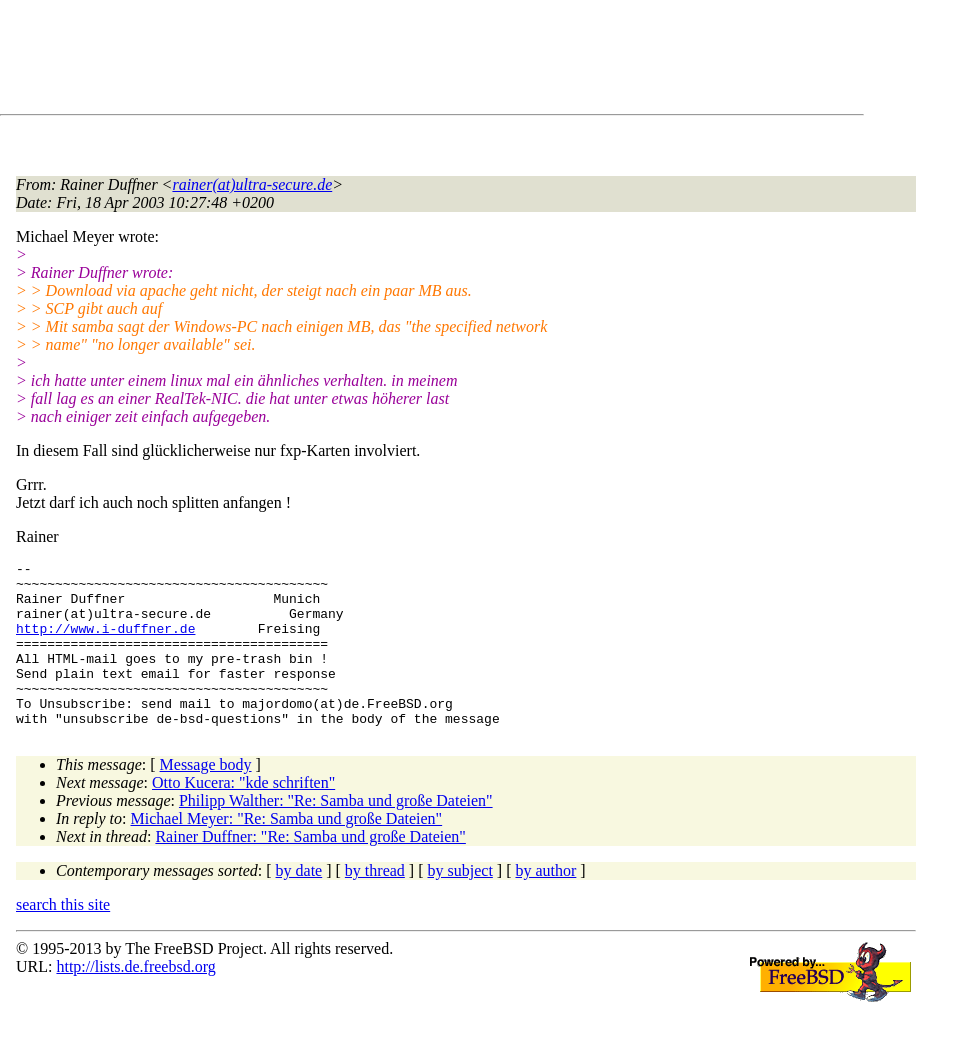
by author (545, 903)
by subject (460, 903)
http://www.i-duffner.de (105, 643)
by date (299, 903)
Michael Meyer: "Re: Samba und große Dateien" (287, 851)
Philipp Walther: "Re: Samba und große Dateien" (336, 833)
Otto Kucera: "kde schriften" (243, 815)
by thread (375, 903)
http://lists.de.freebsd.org (135, 999)
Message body (206, 797)
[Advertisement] (380, 61)
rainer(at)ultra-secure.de (252, 184)
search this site (63, 937)
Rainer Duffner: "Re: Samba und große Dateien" (310, 869)
